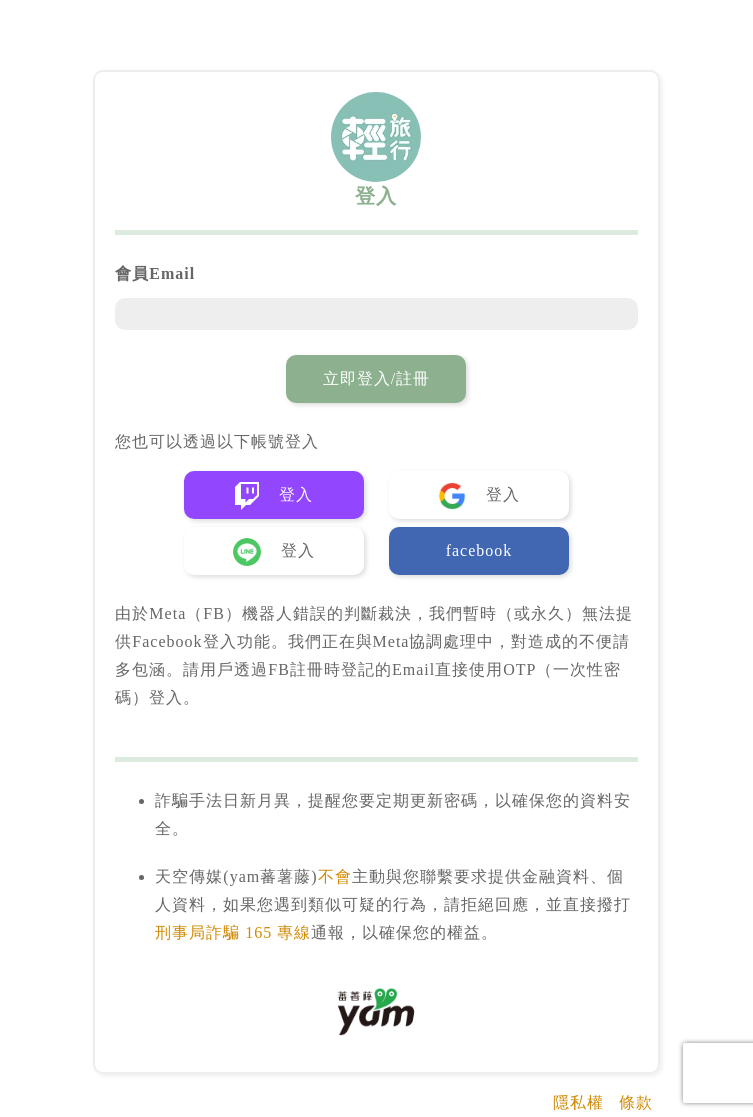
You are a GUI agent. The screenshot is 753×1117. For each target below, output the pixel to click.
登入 (274, 496)
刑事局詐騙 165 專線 (233, 932)
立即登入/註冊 (376, 378)
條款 (636, 1102)
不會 (335, 876)
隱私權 (578, 1102)
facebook (479, 550)
